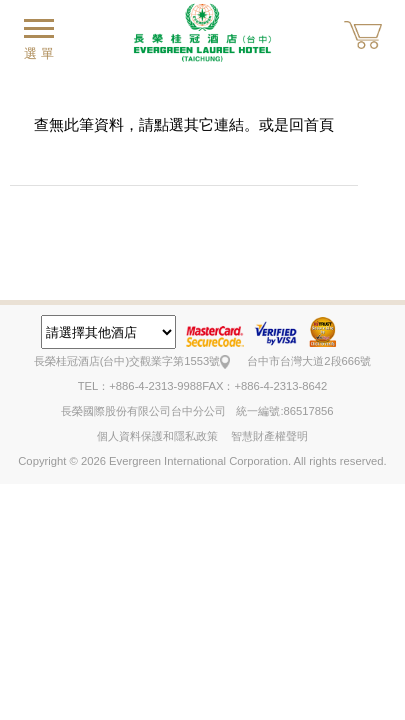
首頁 (319, 124)
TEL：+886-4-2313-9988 (140, 386)
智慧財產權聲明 (269, 436)
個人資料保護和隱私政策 (157, 436)
